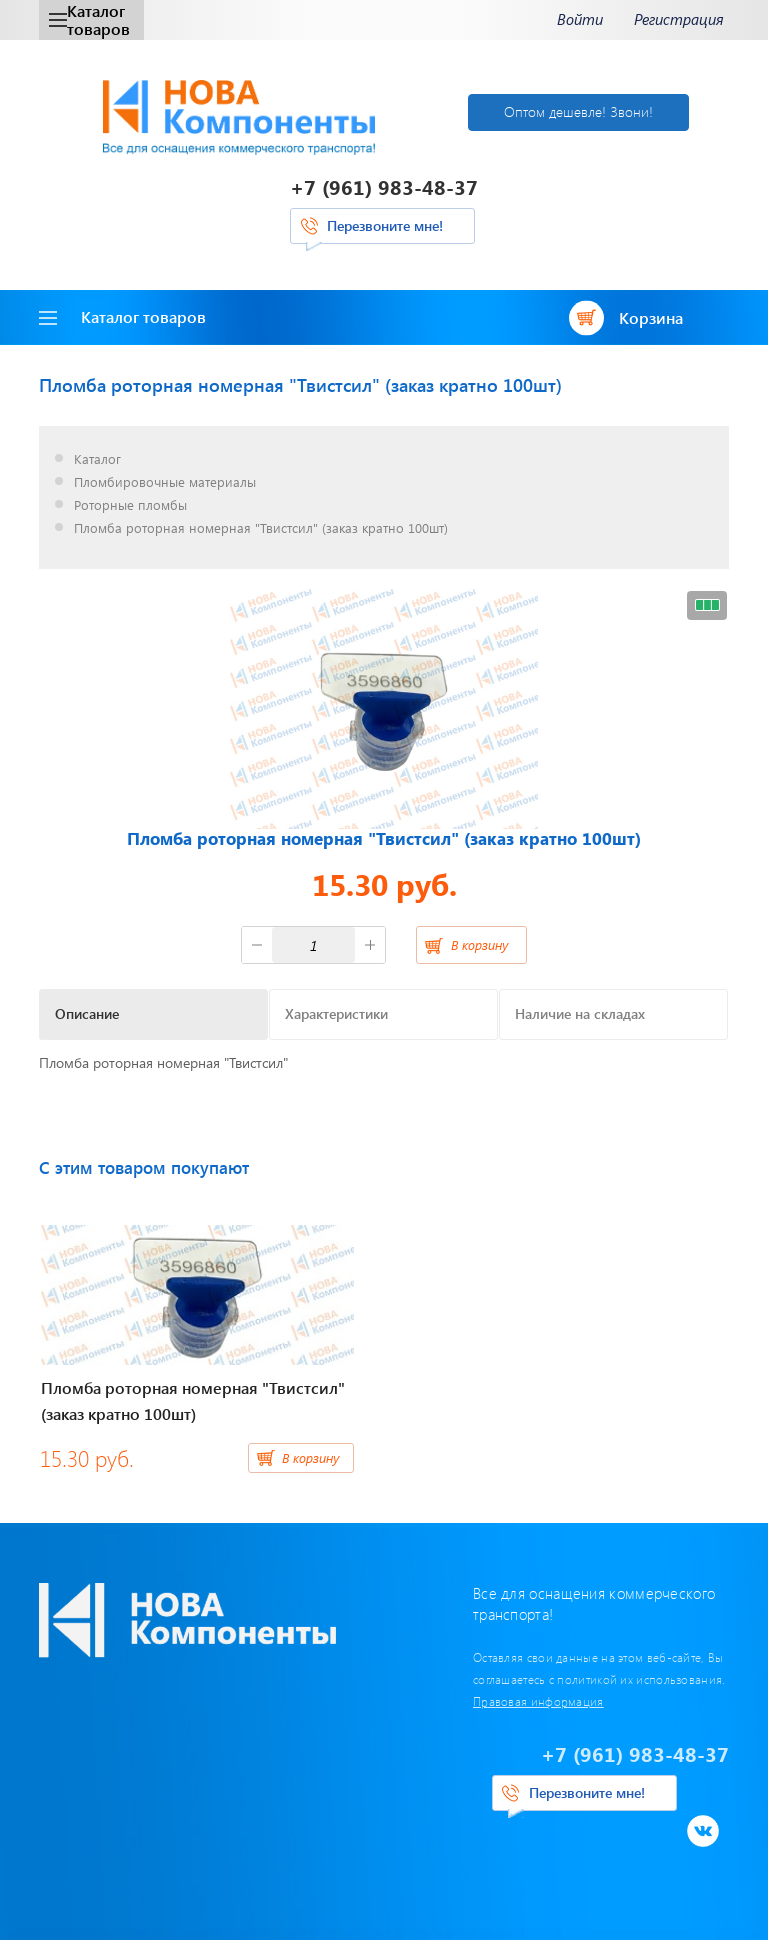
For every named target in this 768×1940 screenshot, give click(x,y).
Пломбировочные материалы (165, 482)
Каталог (97, 459)
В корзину (479, 944)
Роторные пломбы (130, 505)
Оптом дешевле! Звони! (578, 111)
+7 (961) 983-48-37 (384, 186)
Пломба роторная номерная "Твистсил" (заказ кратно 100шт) (261, 528)
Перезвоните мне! (385, 225)
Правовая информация (538, 1701)
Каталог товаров (89, 19)
